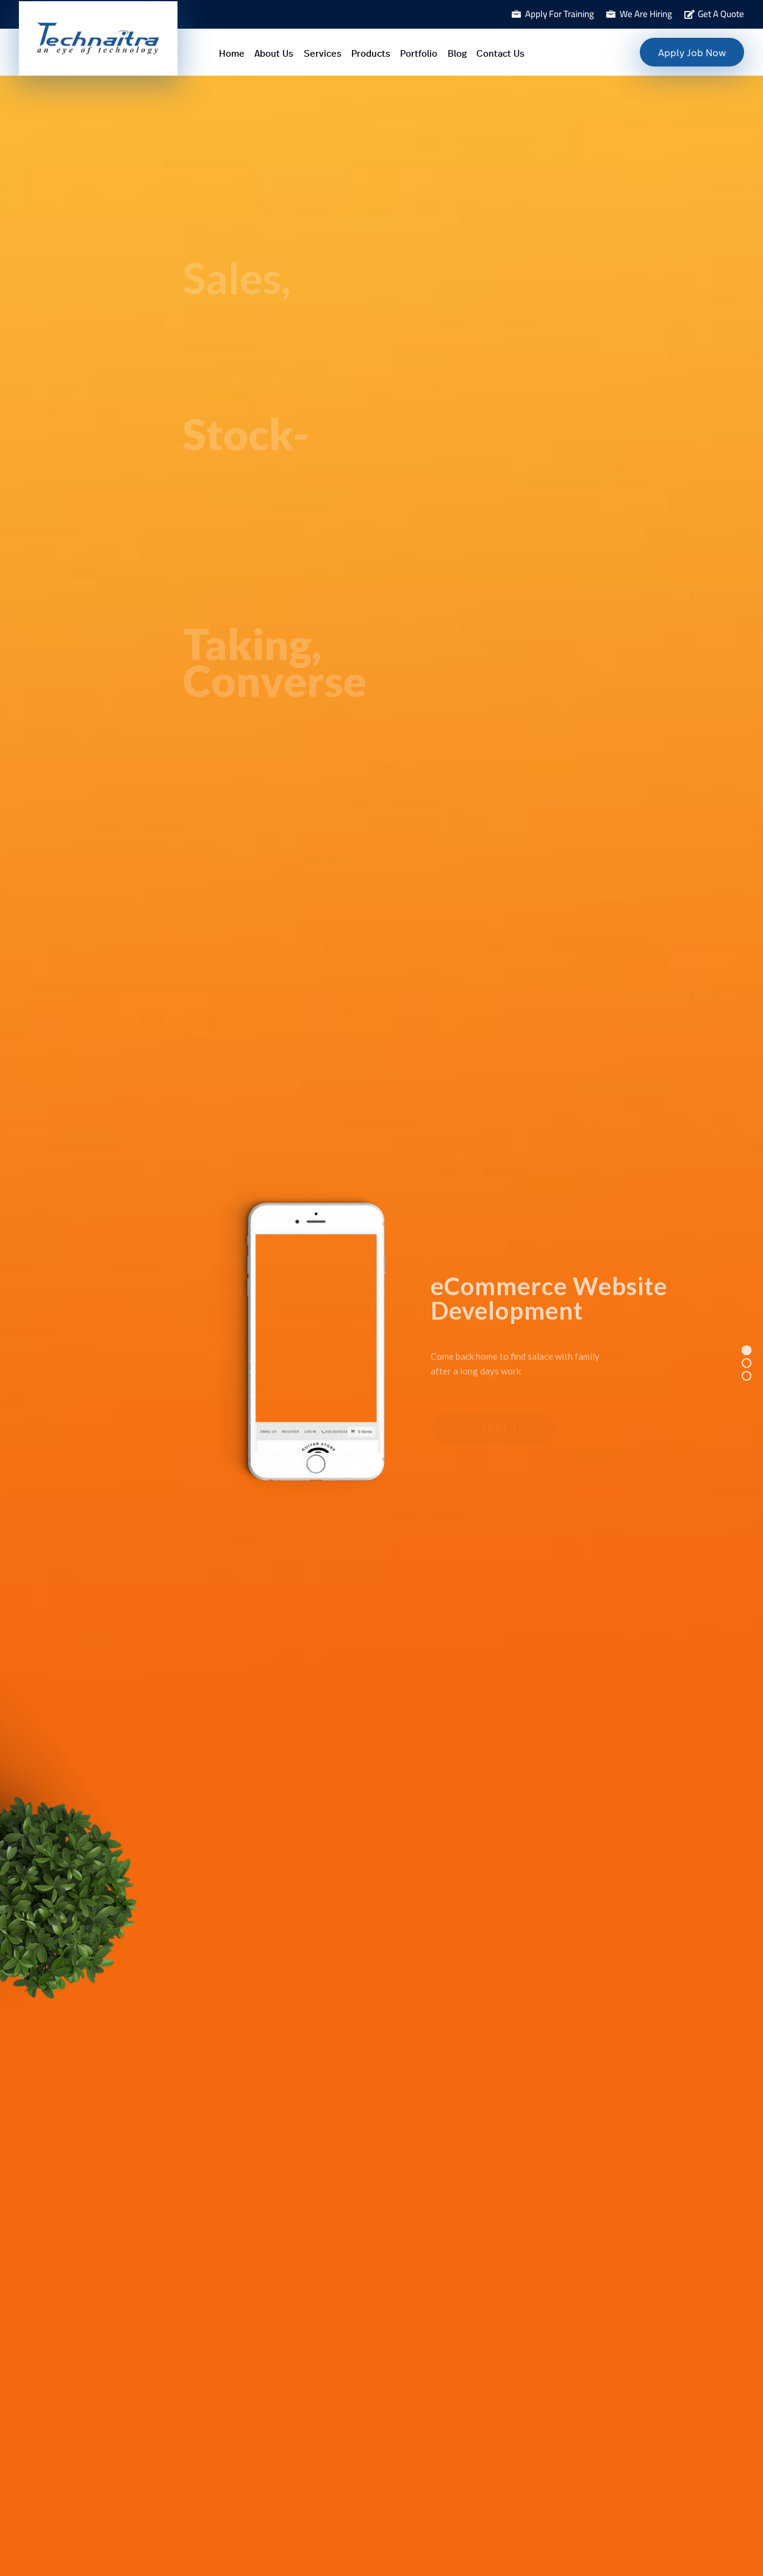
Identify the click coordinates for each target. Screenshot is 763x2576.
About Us (273, 54)
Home (232, 54)
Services (323, 54)
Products (370, 54)
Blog (457, 54)
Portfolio (418, 54)
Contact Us (500, 54)
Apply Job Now (692, 52)
